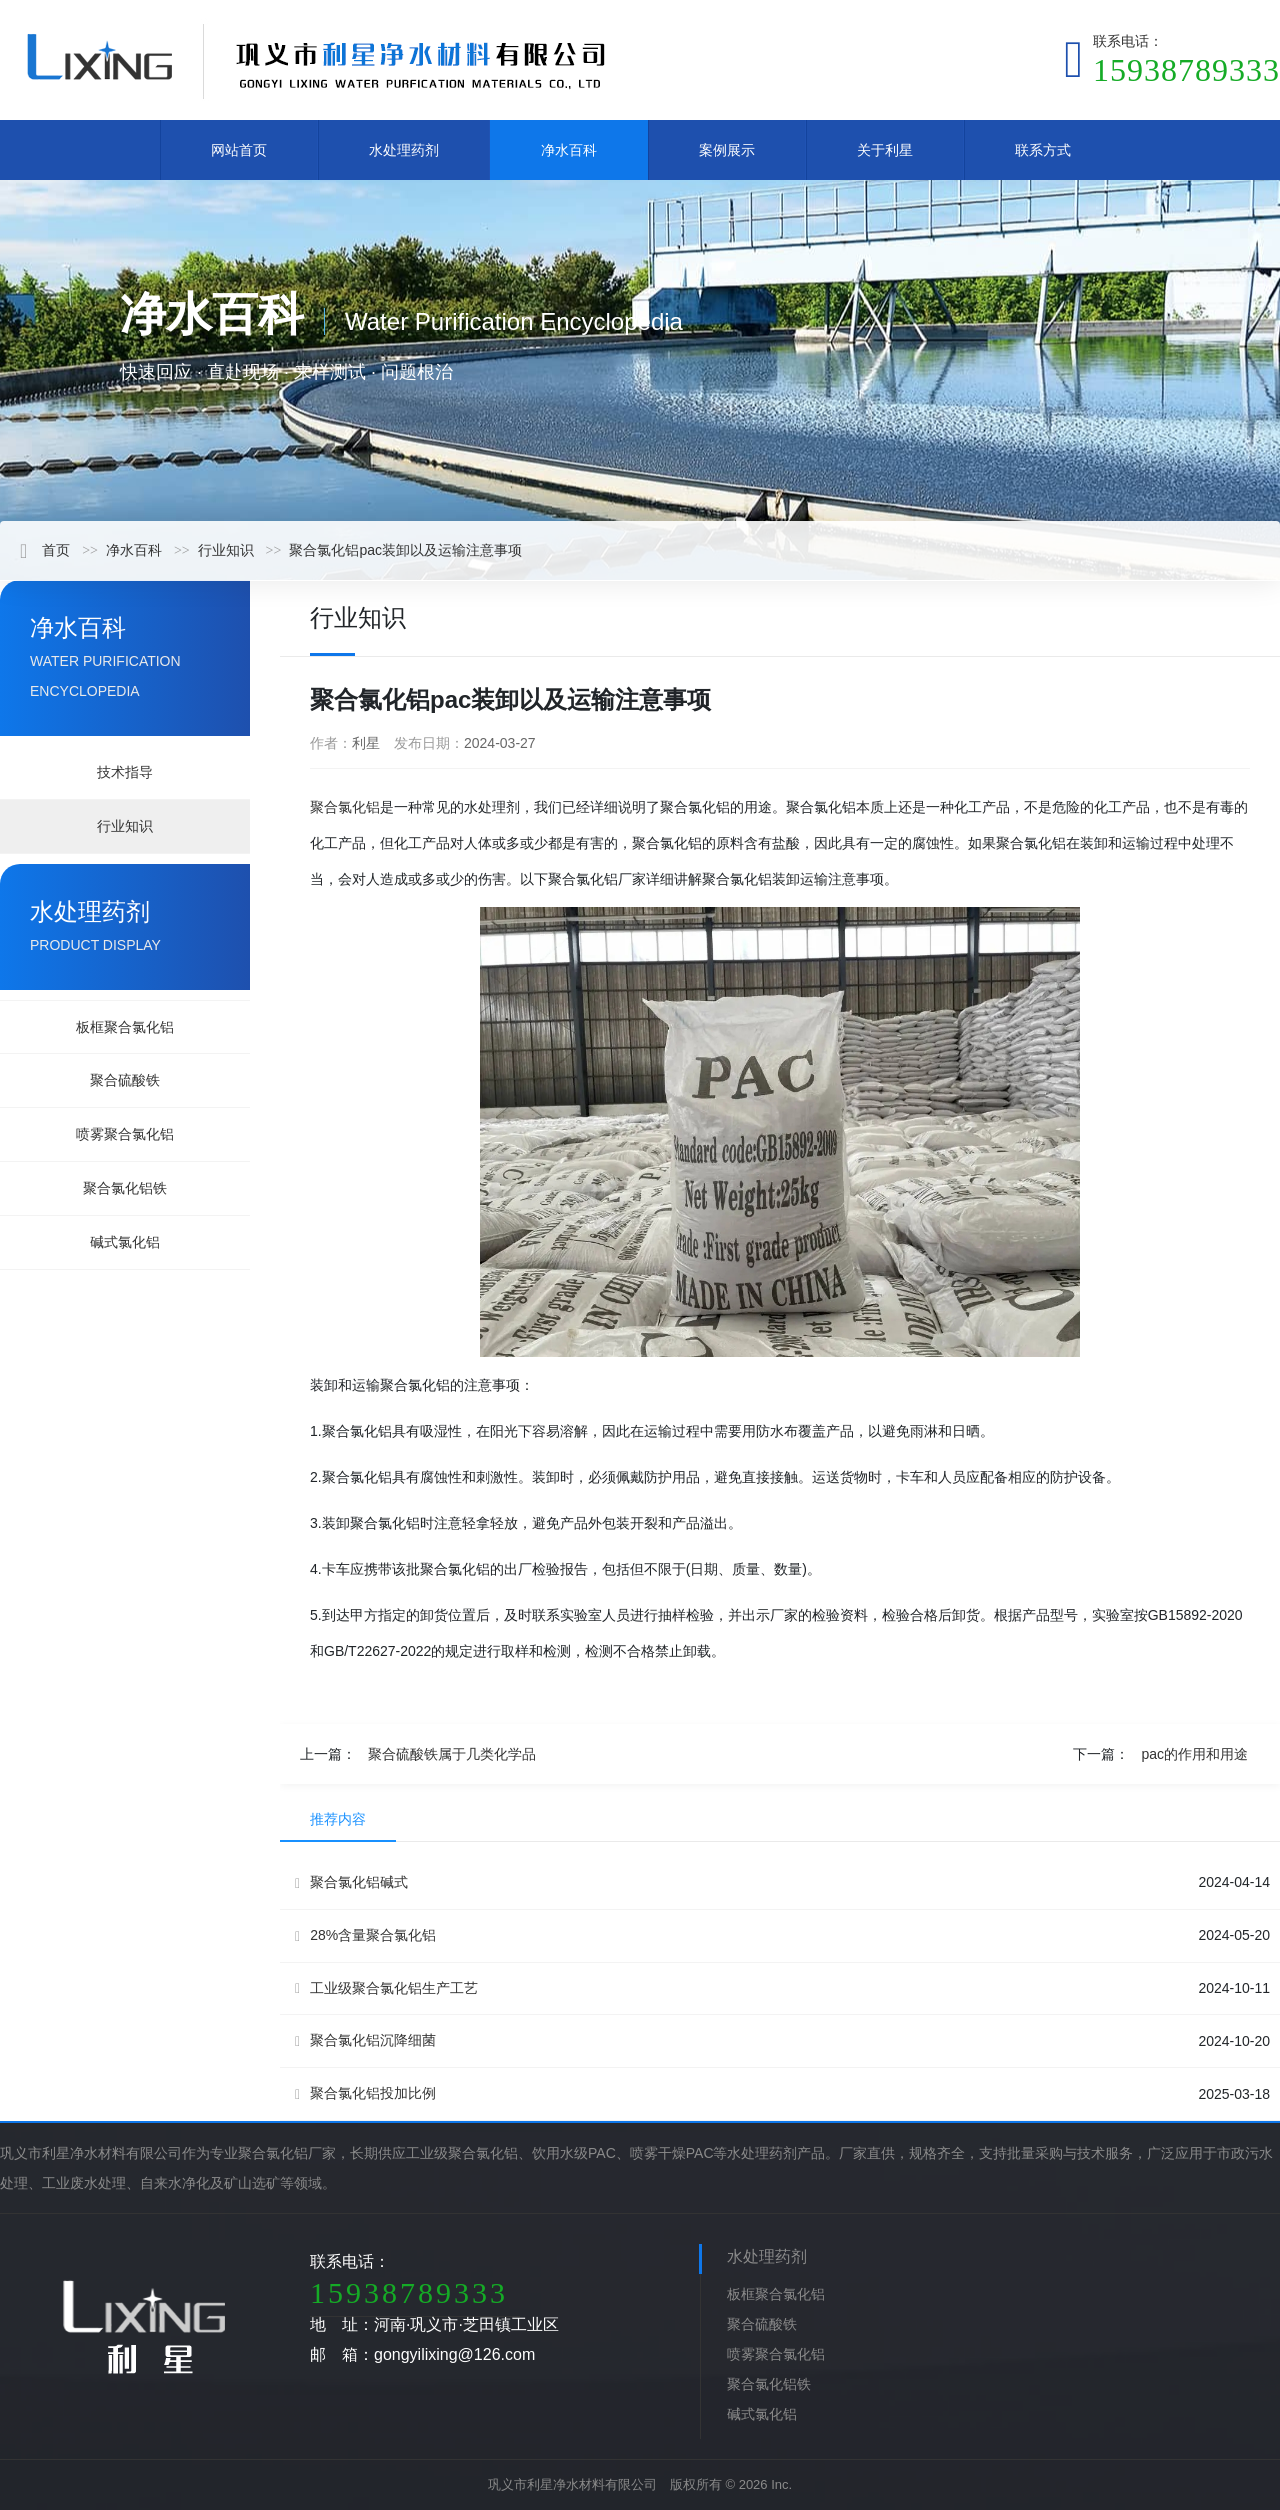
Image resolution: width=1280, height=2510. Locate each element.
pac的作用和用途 (1194, 1754)
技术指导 (125, 772)
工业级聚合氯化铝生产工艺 (386, 1988)
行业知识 (226, 550)
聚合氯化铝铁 (125, 1188)
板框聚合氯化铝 (125, 1027)
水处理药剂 (404, 150)
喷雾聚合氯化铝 (125, 1134)
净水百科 (569, 150)
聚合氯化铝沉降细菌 (365, 2040)
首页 (45, 550)
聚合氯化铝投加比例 (365, 2093)
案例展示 (727, 150)
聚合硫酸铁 (125, 1080)
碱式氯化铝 (125, 1242)
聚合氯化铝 (345, 807)
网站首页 (239, 150)
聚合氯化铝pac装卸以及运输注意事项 (405, 550)
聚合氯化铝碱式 (351, 1882)
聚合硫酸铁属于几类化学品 (452, 1754)
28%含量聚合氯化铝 (365, 1935)
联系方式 (1043, 150)
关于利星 (885, 150)
